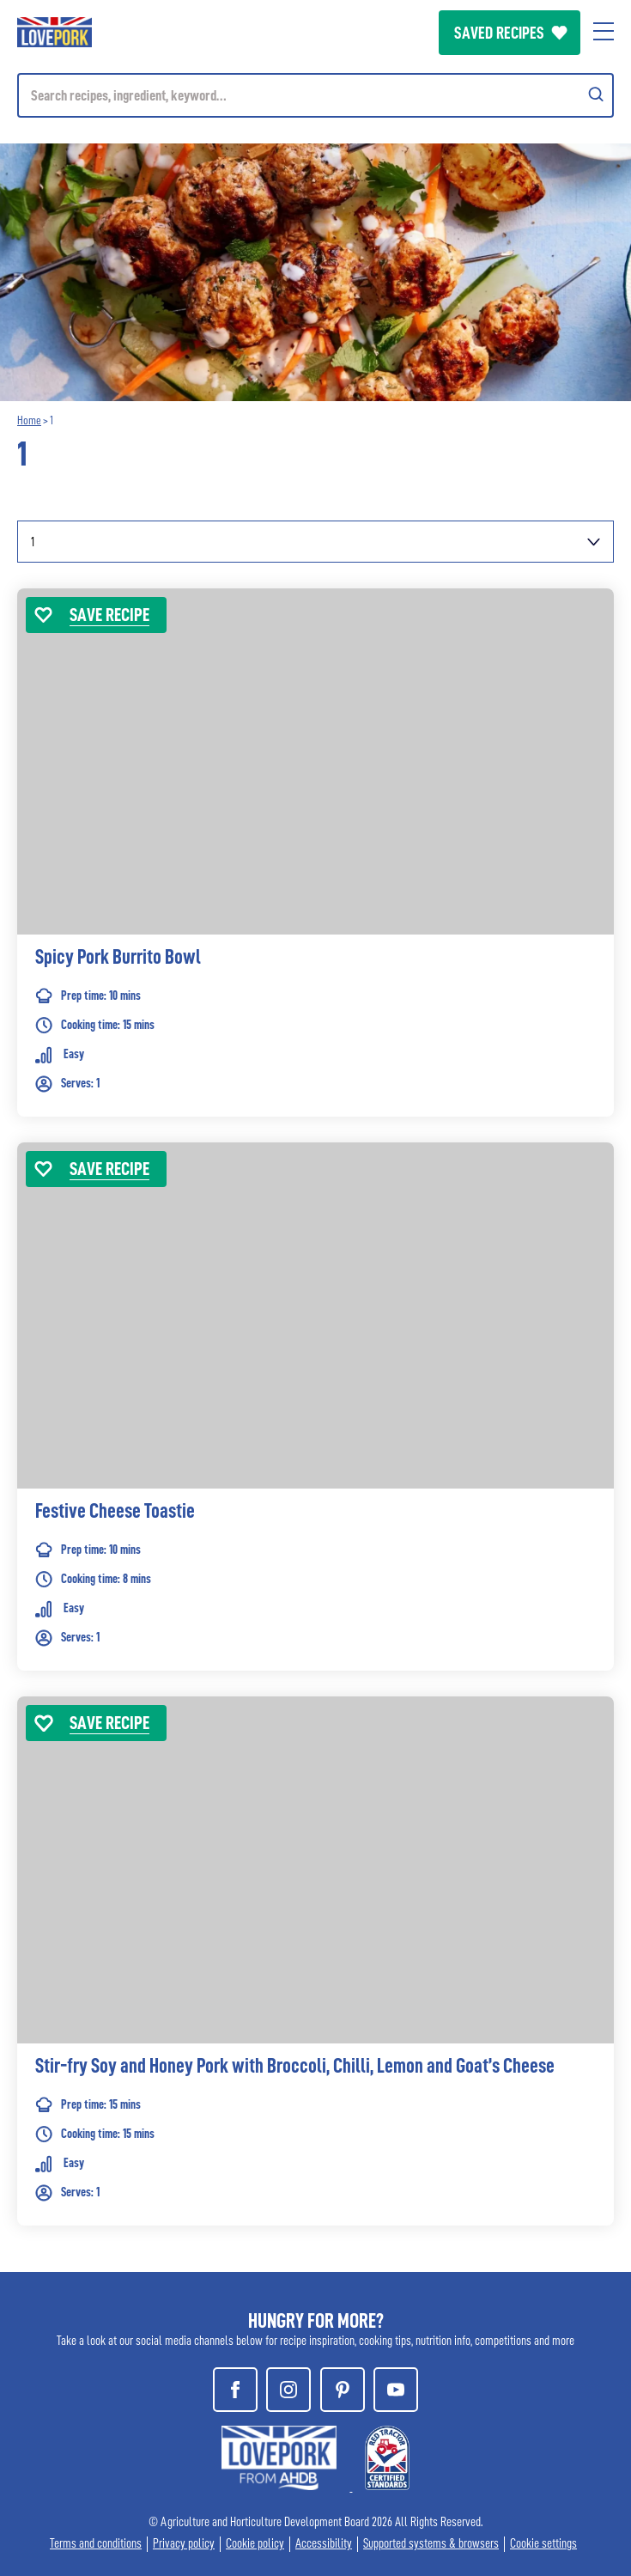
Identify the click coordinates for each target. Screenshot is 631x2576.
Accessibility (323, 2543)
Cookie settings (543, 2543)
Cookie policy (255, 2543)
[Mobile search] (315, 95)
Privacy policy (184, 2543)
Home (29, 420)
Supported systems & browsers (431, 2543)
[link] (315, 878)
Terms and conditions (96, 2543)
